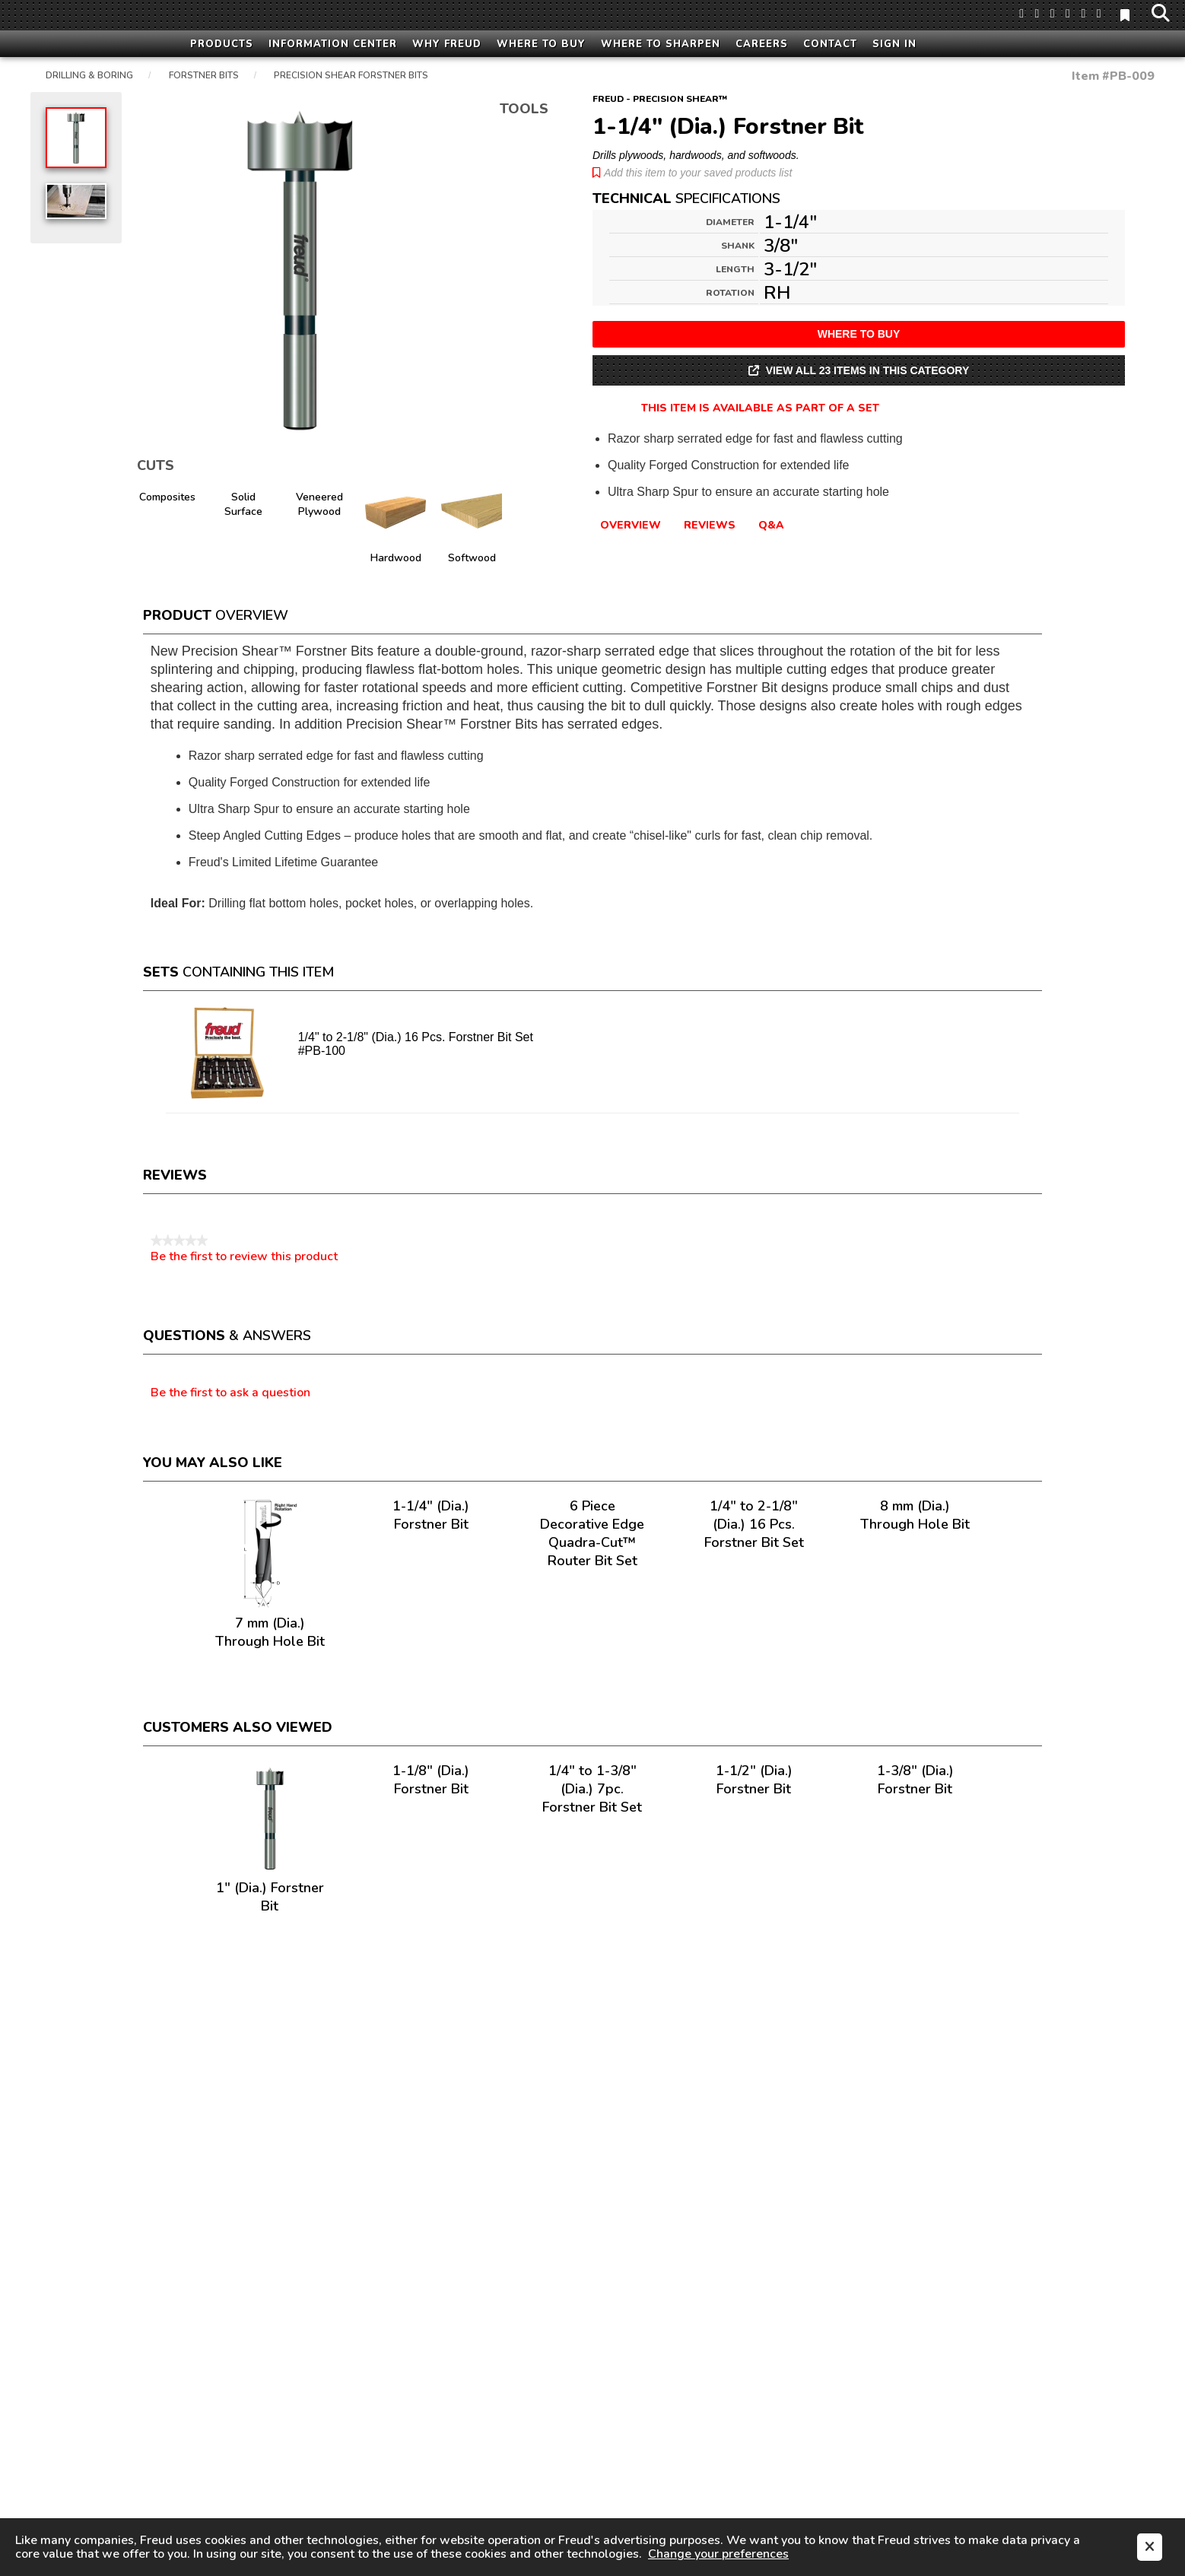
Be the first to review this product (244, 1256)
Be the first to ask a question (230, 1393)
